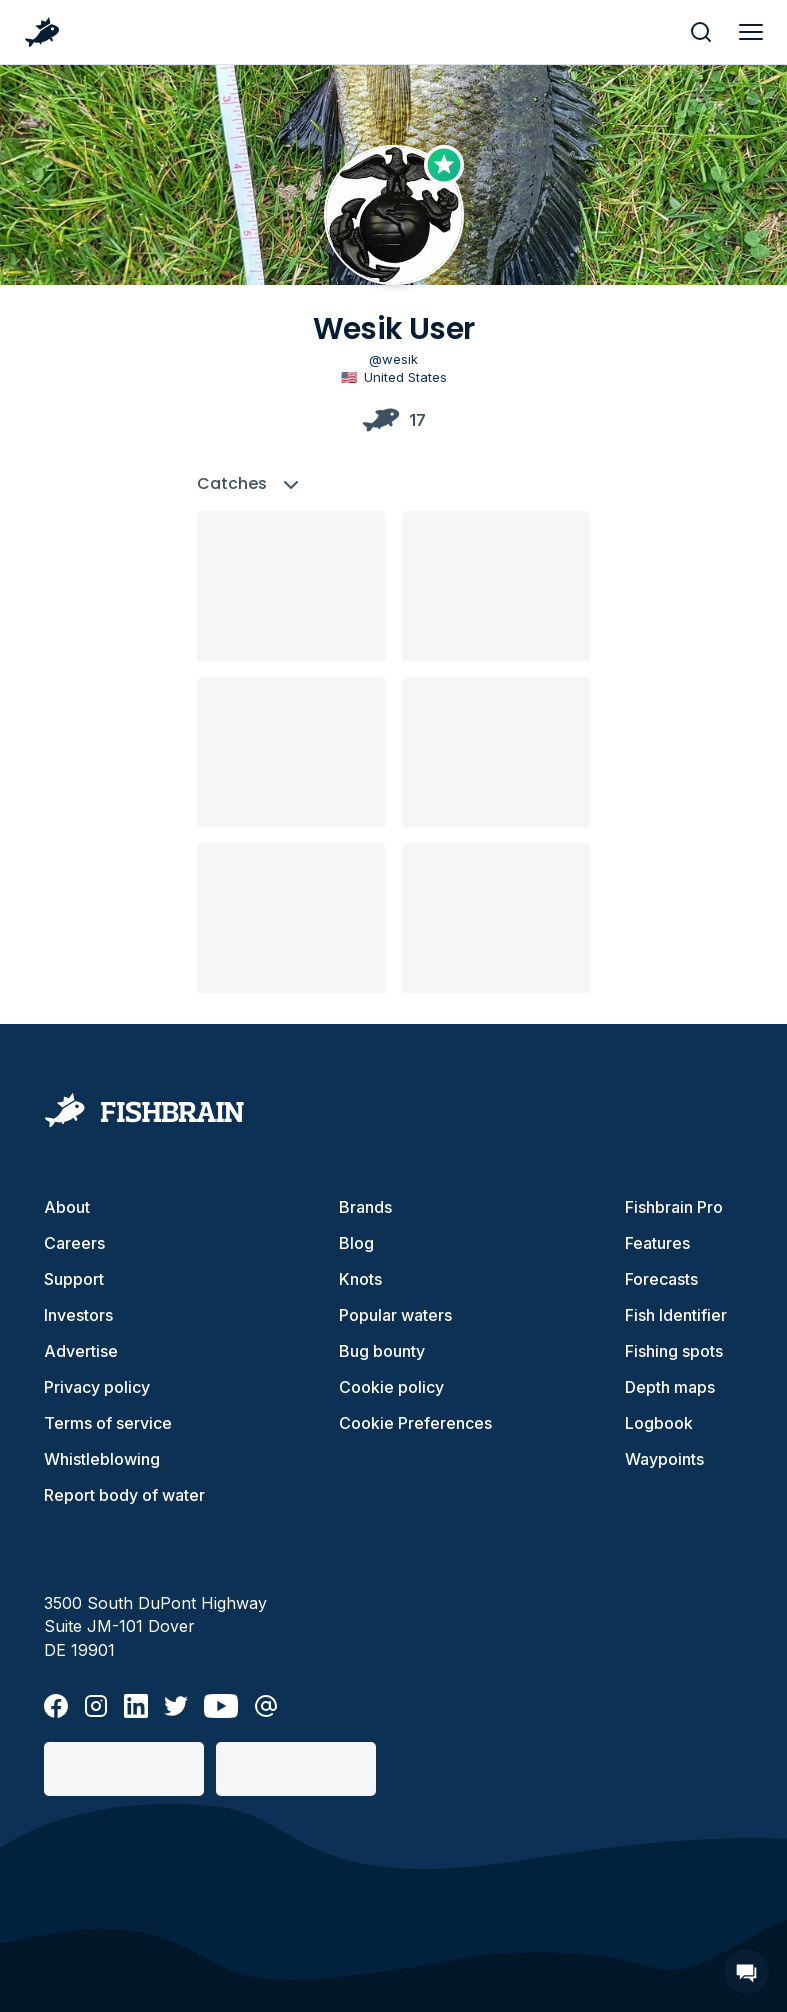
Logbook (659, 1423)
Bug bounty (382, 1351)
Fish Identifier (676, 1315)
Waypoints (664, 1459)
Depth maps (670, 1387)
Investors (78, 1315)
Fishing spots (674, 1351)
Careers (74, 1243)
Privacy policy (97, 1387)
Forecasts (661, 1279)
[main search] (701, 32)
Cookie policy (391, 1387)
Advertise (81, 1351)
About (67, 1207)
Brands (365, 1207)
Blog (356, 1243)
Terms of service (108, 1423)
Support (74, 1279)
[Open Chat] (746, 1971)
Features (657, 1243)
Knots (360, 1279)
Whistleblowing (102, 1459)
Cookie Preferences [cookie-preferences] (415, 1423)
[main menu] (751, 32)
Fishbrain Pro (674, 1207)
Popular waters (395, 1315)
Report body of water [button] (124, 1495)
